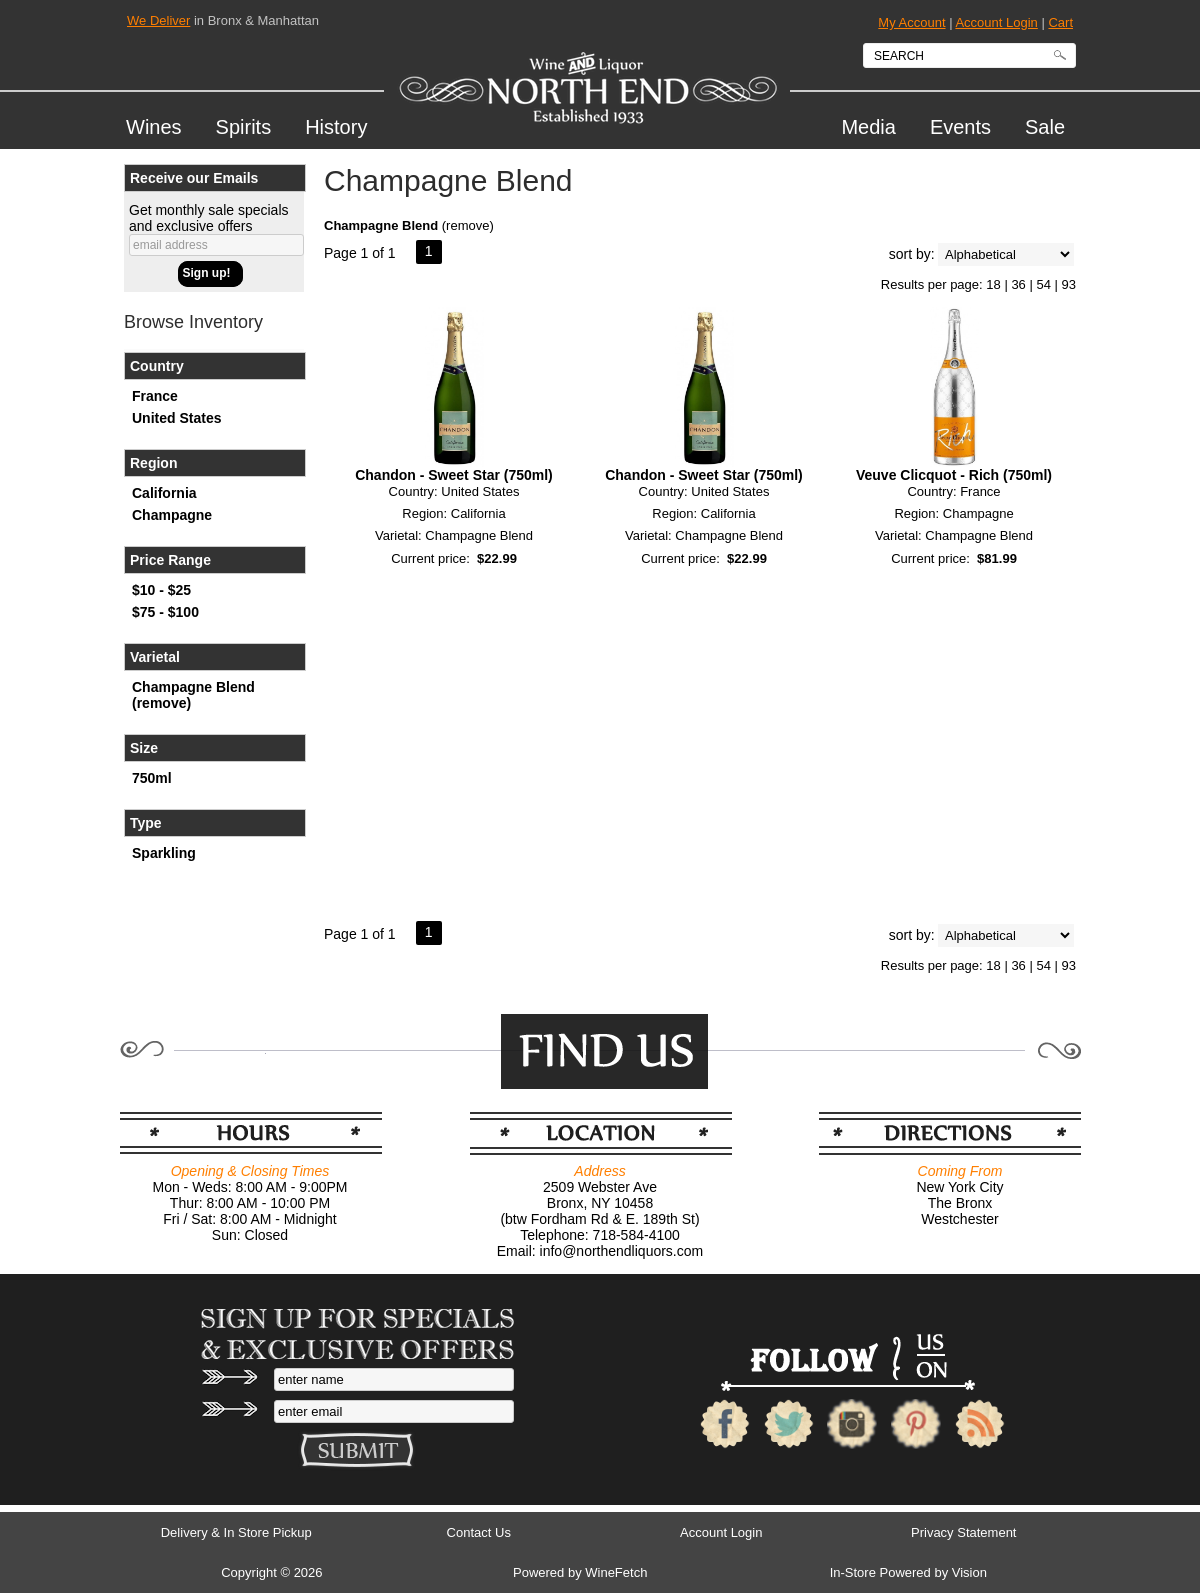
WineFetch (616, 1572)
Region (153, 463)
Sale (1045, 127)
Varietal (155, 657)
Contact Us (479, 1532)
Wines (146, 130)
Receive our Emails (194, 178)
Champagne (172, 515)
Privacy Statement (964, 1532)
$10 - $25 (161, 590)
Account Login (996, 22)
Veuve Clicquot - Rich (954, 475)
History (336, 127)
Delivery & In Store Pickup (236, 1532)
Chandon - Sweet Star (454, 475)
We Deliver (158, 20)
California (164, 493)
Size (144, 748)
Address (599, 1171)
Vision (969, 1572)
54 (1043, 284)
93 (1069, 284)
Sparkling (164, 853)
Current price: (430, 558)
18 (993, 284)
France (155, 396)
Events (960, 127)
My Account (911, 22)
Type (146, 823)
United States (176, 418)
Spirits (236, 130)
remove (467, 225)
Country (157, 366)
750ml (152, 778)
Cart (1060, 22)
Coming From (960, 1171)
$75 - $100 (165, 612)
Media (860, 130)
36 (1018, 284)
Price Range (170, 560)
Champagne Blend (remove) (193, 695)
